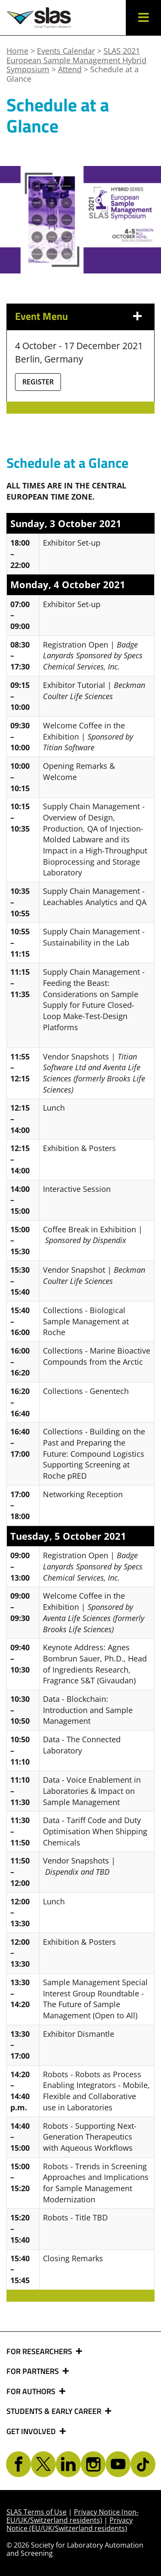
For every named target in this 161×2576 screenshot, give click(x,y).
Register (38, 382)
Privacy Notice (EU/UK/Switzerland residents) (69, 2524)
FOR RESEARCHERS (40, 2351)
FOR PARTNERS (33, 2371)
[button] (143, 17)
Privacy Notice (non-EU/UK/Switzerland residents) (72, 2516)
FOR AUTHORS (31, 2391)
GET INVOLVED (32, 2431)
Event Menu (41, 316)
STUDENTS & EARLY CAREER (54, 2411)
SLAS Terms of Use (36, 2512)
